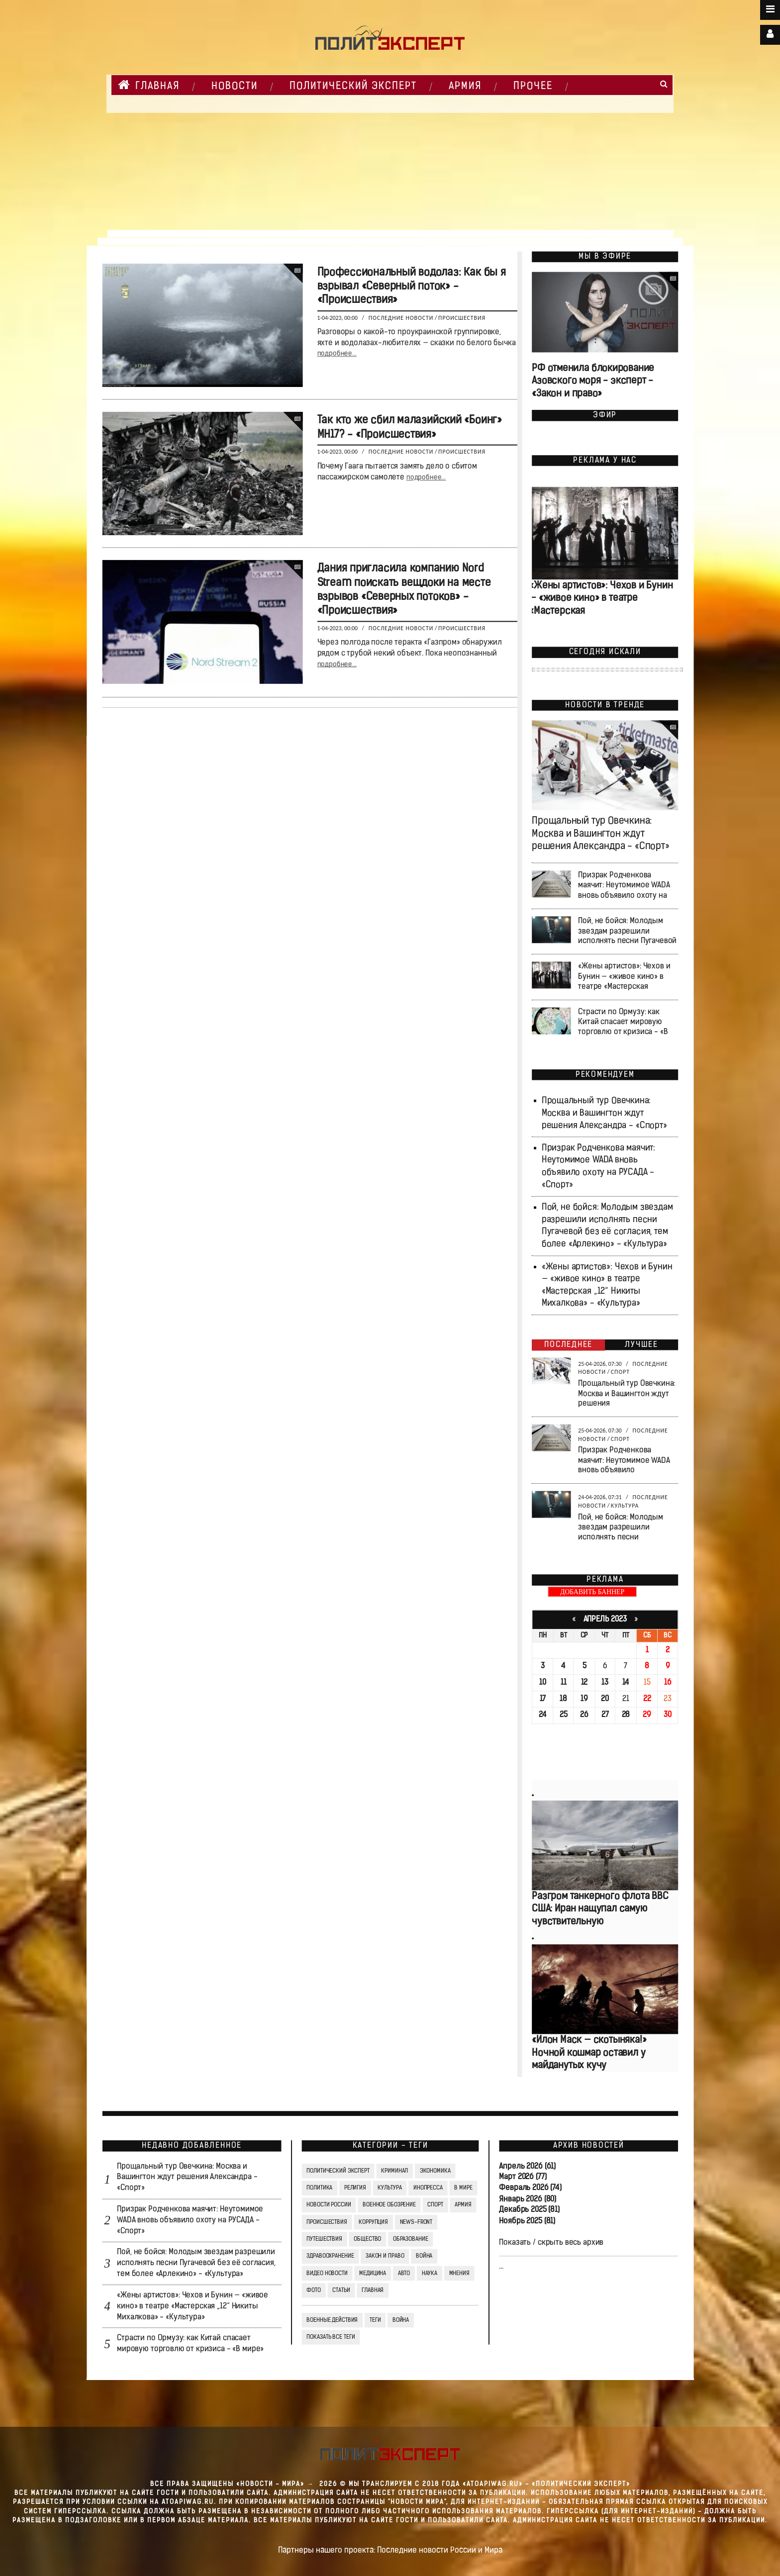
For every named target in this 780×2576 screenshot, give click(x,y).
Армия (465, 87)
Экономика (434, 2171)
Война (423, 2256)
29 (647, 1715)
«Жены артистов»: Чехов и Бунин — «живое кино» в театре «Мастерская (601, 598)
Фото (313, 2290)
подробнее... (336, 354)
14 (625, 1683)
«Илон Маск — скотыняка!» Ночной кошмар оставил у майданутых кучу (589, 2053)
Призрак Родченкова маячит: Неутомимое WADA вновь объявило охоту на (624, 886)
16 (667, 1683)
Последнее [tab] (568, 1345)
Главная (149, 85)
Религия (355, 2188)
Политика (319, 2188)
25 (563, 1715)
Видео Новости (326, 2273)
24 (542, 1715)
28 (625, 1715)
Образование (410, 2239)
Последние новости (400, 317)
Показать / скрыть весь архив (551, 2243)
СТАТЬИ (341, 2290)
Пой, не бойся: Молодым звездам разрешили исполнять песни (620, 1527)
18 (563, 1699)
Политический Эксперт (353, 87)
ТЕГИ (375, 2320)
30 (668, 1715)
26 (584, 1715)
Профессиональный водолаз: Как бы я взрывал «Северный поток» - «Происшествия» (411, 286)
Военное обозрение (389, 2205)
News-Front (415, 2222)
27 (604, 1715)
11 (563, 1683)
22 (647, 1699)
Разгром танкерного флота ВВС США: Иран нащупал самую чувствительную (600, 1909)
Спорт (619, 1372)
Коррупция (373, 2222)
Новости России (328, 2205)
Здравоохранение (330, 2256)
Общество (367, 2239)
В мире (463, 2188)
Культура (624, 1505)
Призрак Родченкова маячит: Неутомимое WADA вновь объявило (624, 1460)
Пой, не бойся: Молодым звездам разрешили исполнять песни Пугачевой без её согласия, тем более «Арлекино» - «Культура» (196, 2264)
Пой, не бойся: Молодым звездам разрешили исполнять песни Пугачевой (627, 931)
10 (542, 1683)
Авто (403, 2273)
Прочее (533, 87)
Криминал (394, 2171)
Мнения (459, 2273)
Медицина (372, 2273)
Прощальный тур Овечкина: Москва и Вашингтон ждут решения (626, 1394)
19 (584, 1699)
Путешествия (324, 2239)
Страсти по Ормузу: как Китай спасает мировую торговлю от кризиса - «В (623, 1022)
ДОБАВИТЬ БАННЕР (592, 1592)
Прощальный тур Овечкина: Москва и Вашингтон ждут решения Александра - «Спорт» (600, 834)
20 (605, 1699)
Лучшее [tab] (641, 1345)
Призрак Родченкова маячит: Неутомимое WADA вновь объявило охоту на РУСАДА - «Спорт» (190, 2220)
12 (584, 1683)
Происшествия (462, 317)
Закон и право (384, 2256)
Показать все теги (330, 2337)
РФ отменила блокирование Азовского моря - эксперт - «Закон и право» (593, 381)
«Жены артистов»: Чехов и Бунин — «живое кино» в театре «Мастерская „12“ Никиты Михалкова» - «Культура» (192, 2306)
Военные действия (332, 2320)
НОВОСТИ (234, 87)
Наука (429, 2273)
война (400, 2320)
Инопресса (428, 2188)
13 (604, 1683)
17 (542, 1699)
